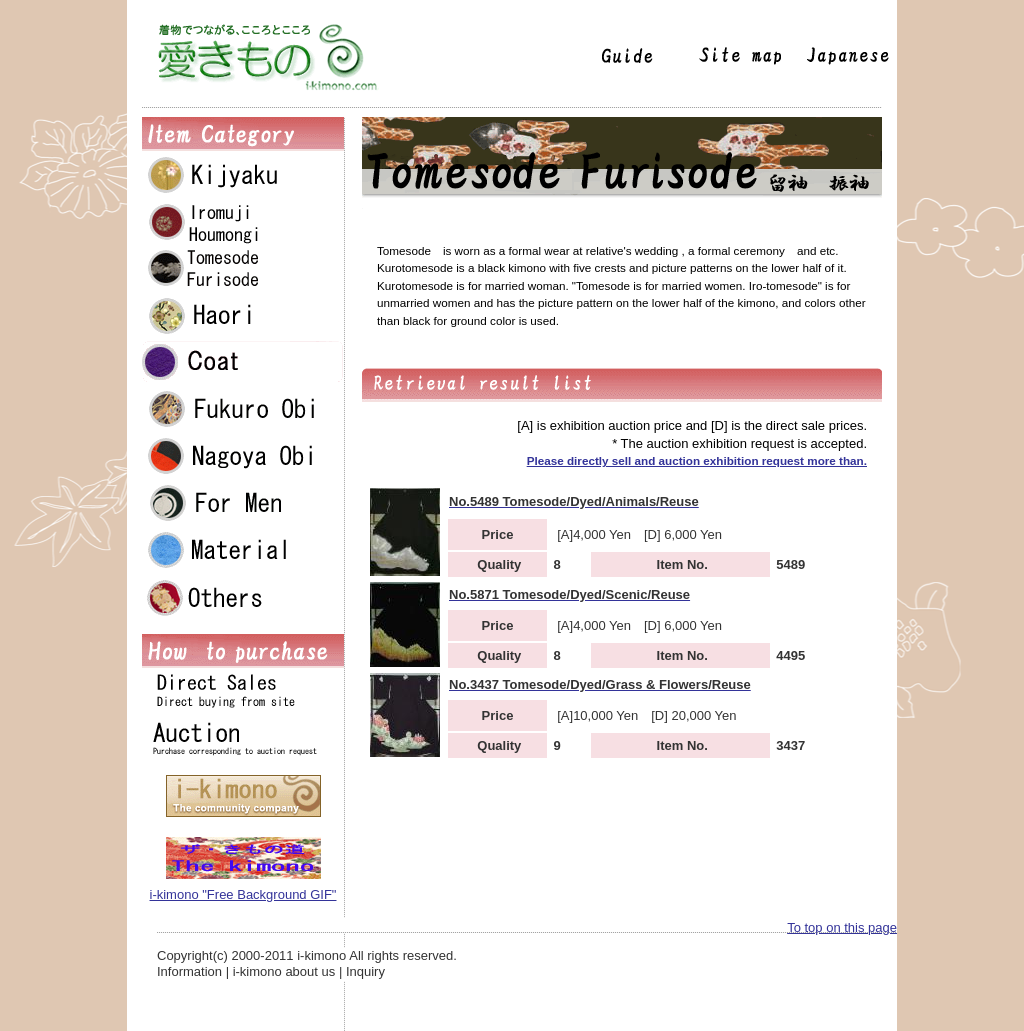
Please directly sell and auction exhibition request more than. (697, 460)
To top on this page (842, 927)
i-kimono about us (284, 971)
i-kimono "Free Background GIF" (243, 894)
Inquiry (365, 971)
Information (189, 971)
